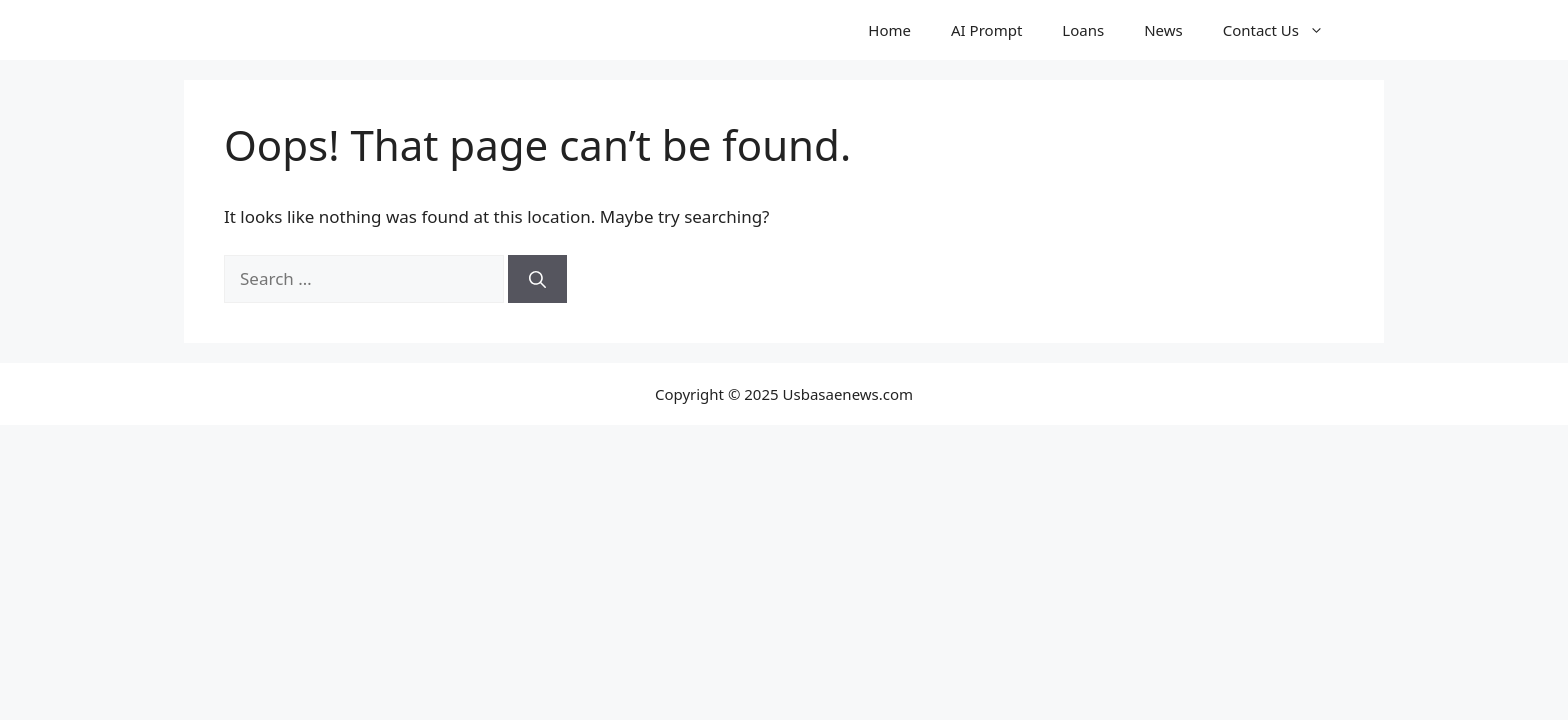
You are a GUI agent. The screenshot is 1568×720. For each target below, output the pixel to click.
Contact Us (1283, 30)
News (1163, 30)
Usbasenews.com (331, 30)
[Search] (537, 279)
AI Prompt (986, 30)
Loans (1083, 30)
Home (889, 30)
